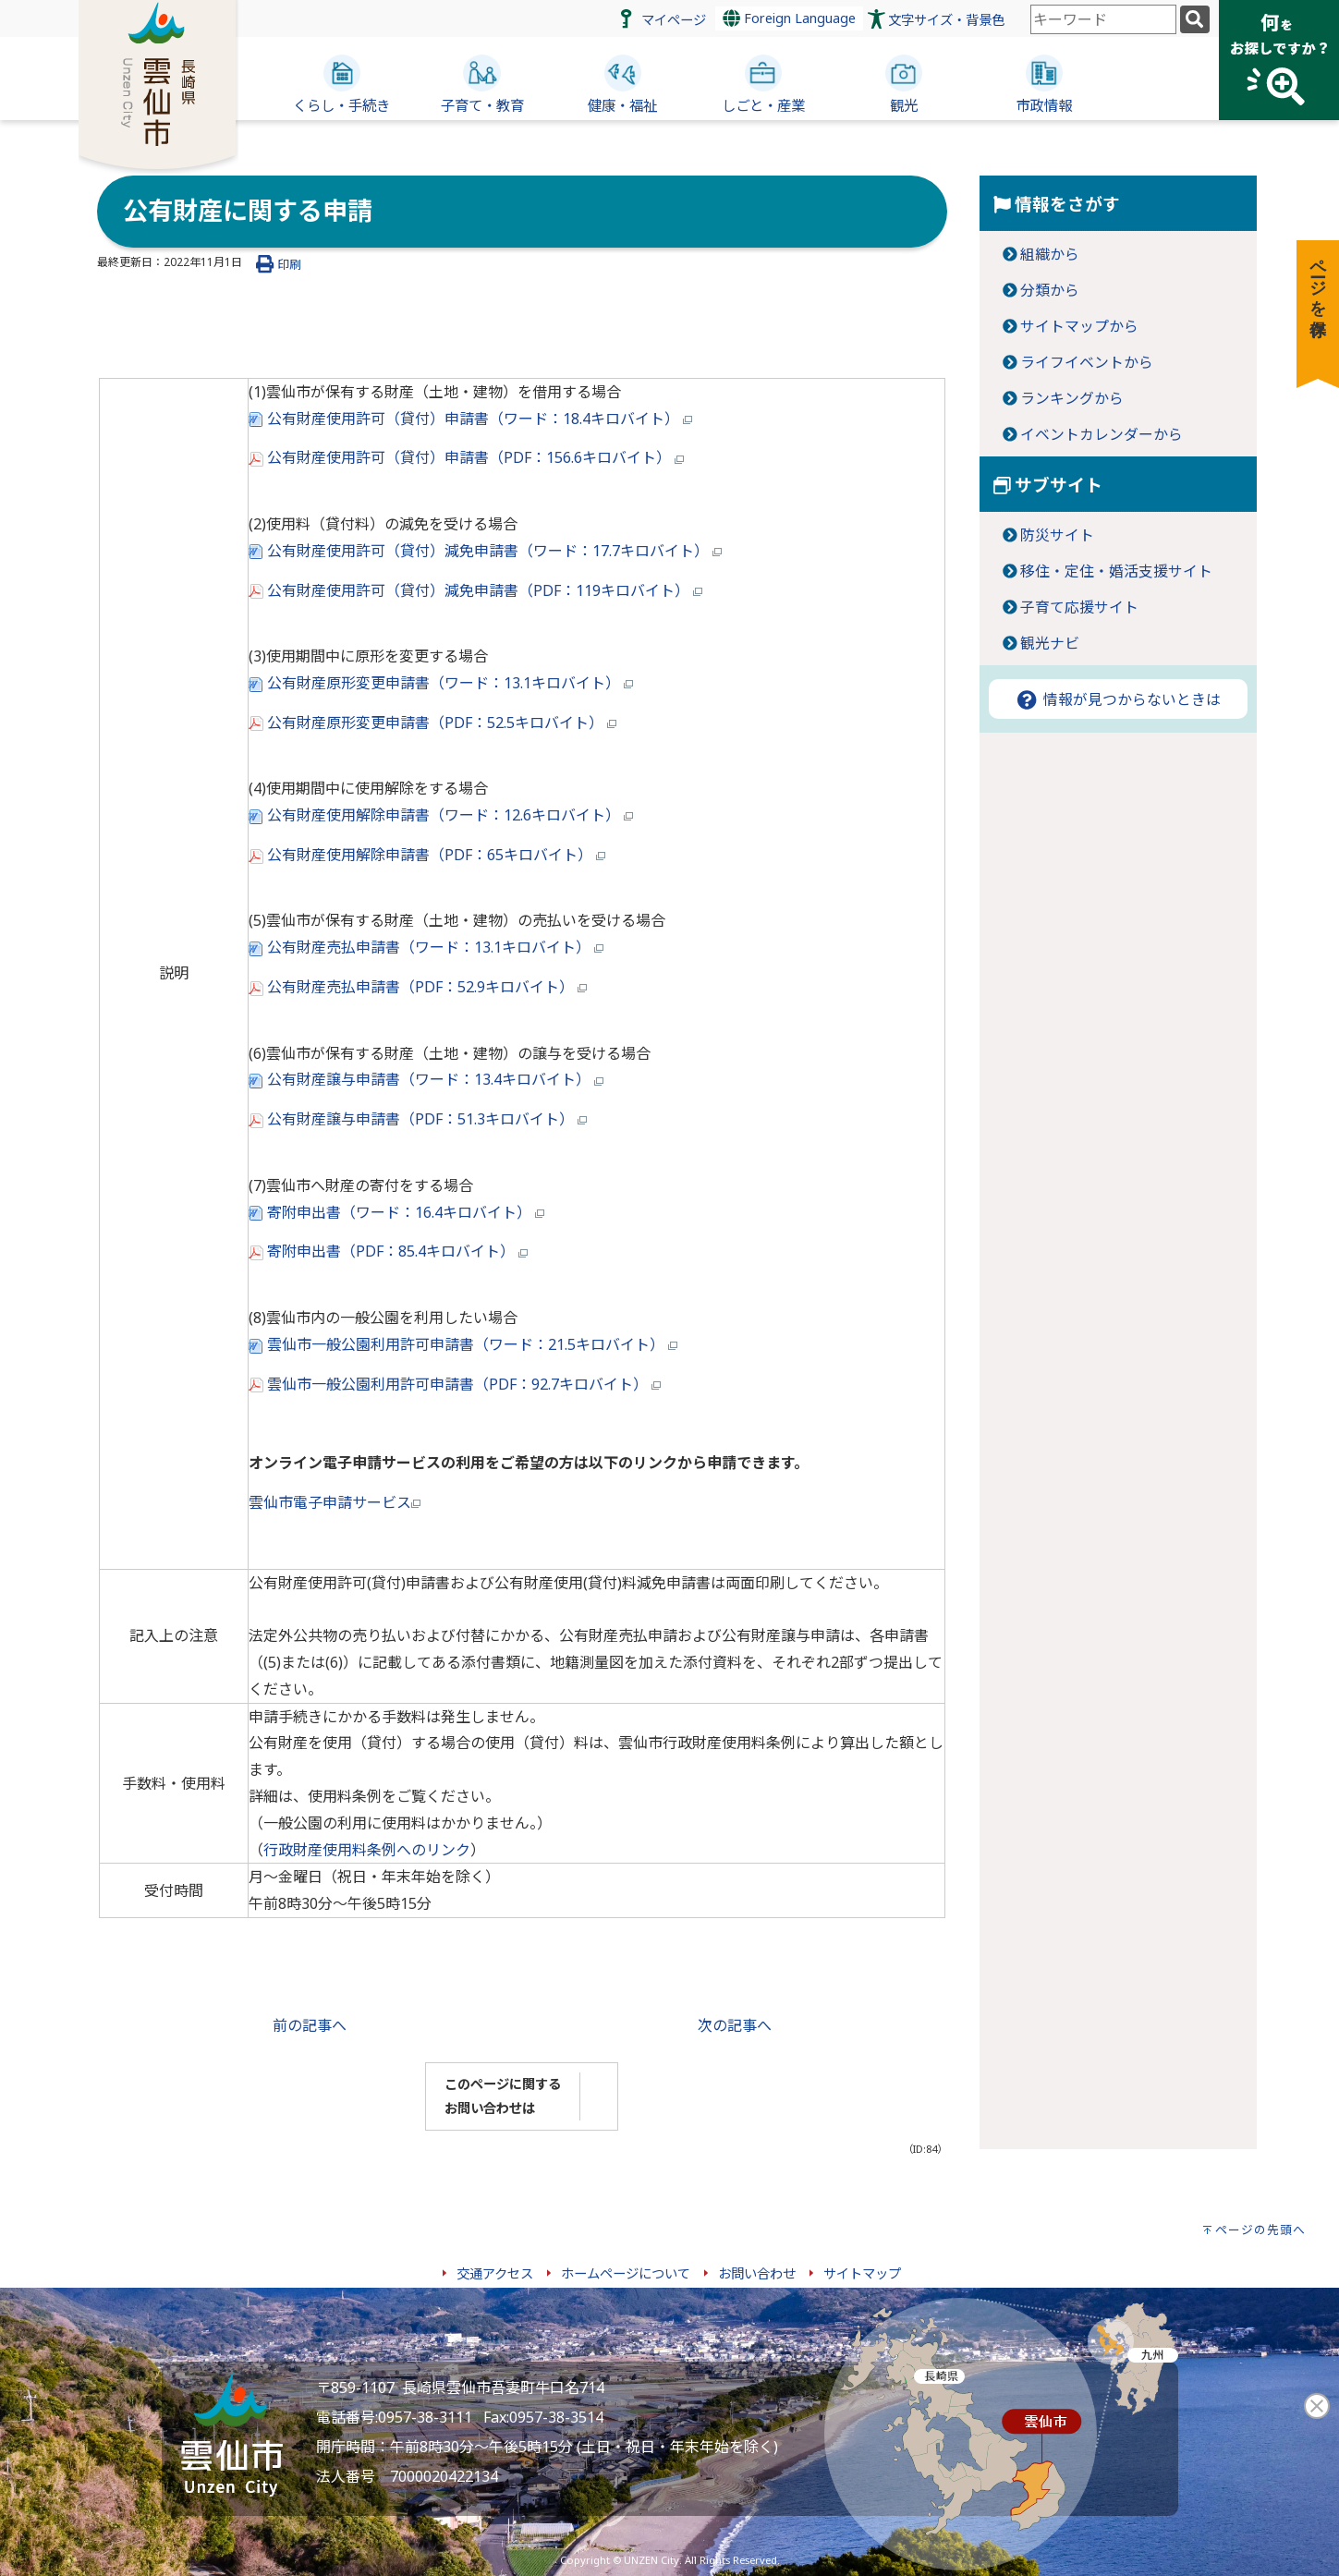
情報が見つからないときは (1117, 699)
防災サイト (1057, 535)
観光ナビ (1049, 643)
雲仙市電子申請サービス (334, 1502)
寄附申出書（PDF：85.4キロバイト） (388, 1251)
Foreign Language (789, 18)
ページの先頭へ (1260, 2229)
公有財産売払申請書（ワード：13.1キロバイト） (426, 947)
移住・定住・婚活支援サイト (1116, 571)
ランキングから (1072, 398)
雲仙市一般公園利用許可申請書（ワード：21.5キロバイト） (463, 1344)
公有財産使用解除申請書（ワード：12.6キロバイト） (441, 815)
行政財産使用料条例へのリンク (366, 1850)
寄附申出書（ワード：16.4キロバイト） (396, 1212)
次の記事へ (735, 2025)
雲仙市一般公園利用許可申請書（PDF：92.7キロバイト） (455, 1384)
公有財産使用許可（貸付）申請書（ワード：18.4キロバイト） (470, 418)
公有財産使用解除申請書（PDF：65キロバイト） (427, 854)
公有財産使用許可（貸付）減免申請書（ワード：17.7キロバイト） (485, 551)
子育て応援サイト (1079, 607)
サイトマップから (1079, 326)
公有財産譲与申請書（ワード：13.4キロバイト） (426, 1079)
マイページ (673, 20)
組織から (1049, 254)
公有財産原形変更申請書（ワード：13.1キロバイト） (441, 683)
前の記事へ (310, 2025)
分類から (1049, 290)
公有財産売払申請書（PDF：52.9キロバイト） (418, 987)
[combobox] (1103, 19)
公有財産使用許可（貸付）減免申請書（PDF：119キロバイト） (475, 590)
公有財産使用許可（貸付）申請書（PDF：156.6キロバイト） (466, 457)
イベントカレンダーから (1101, 434)
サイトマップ (862, 2273)
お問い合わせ (757, 2273)
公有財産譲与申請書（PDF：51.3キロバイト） (418, 1119)
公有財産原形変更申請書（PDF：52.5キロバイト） (432, 722)
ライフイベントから (1086, 362)
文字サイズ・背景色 (946, 20)
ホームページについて (625, 2273)
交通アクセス (494, 2273)
